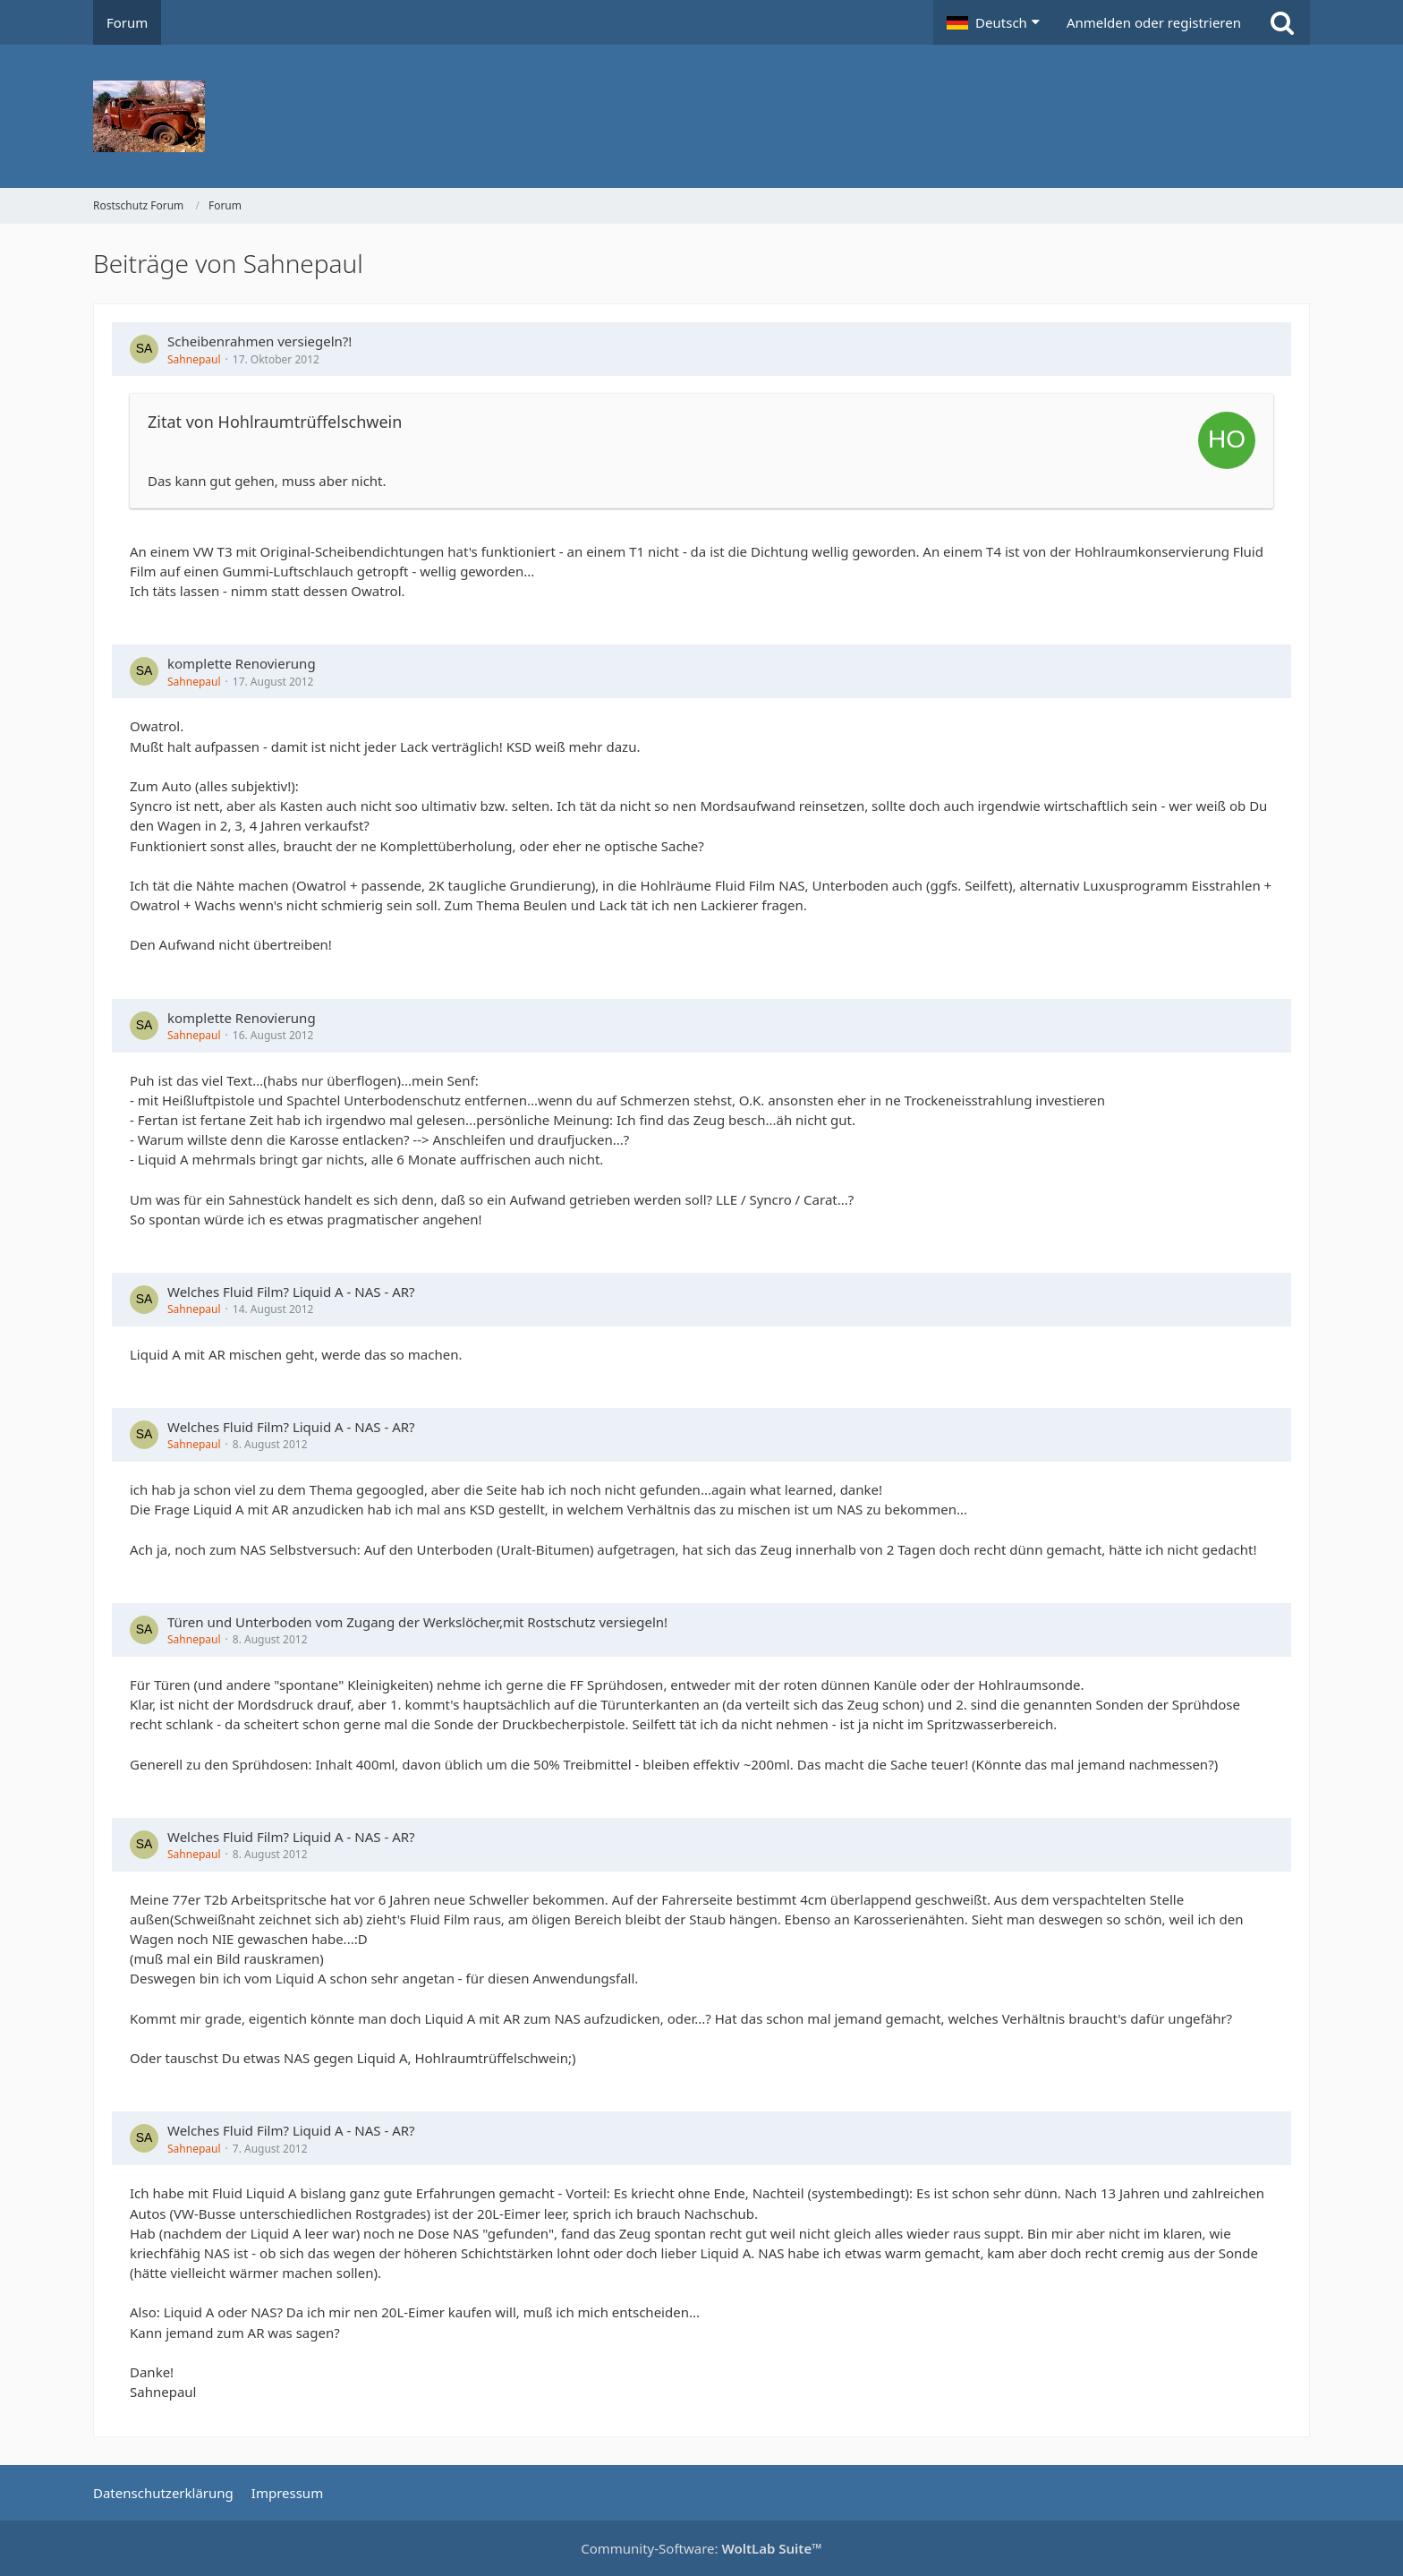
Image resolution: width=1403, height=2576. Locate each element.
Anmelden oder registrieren (1154, 22)
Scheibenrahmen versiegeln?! (259, 341)
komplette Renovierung (241, 663)
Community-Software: (701, 2548)
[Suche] (1282, 22)
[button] (993, 22)
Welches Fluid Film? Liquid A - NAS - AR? (291, 1292)
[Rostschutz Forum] (701, 116)
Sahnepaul (194, 359)
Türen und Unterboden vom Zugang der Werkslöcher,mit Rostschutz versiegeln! (417, 1622)
